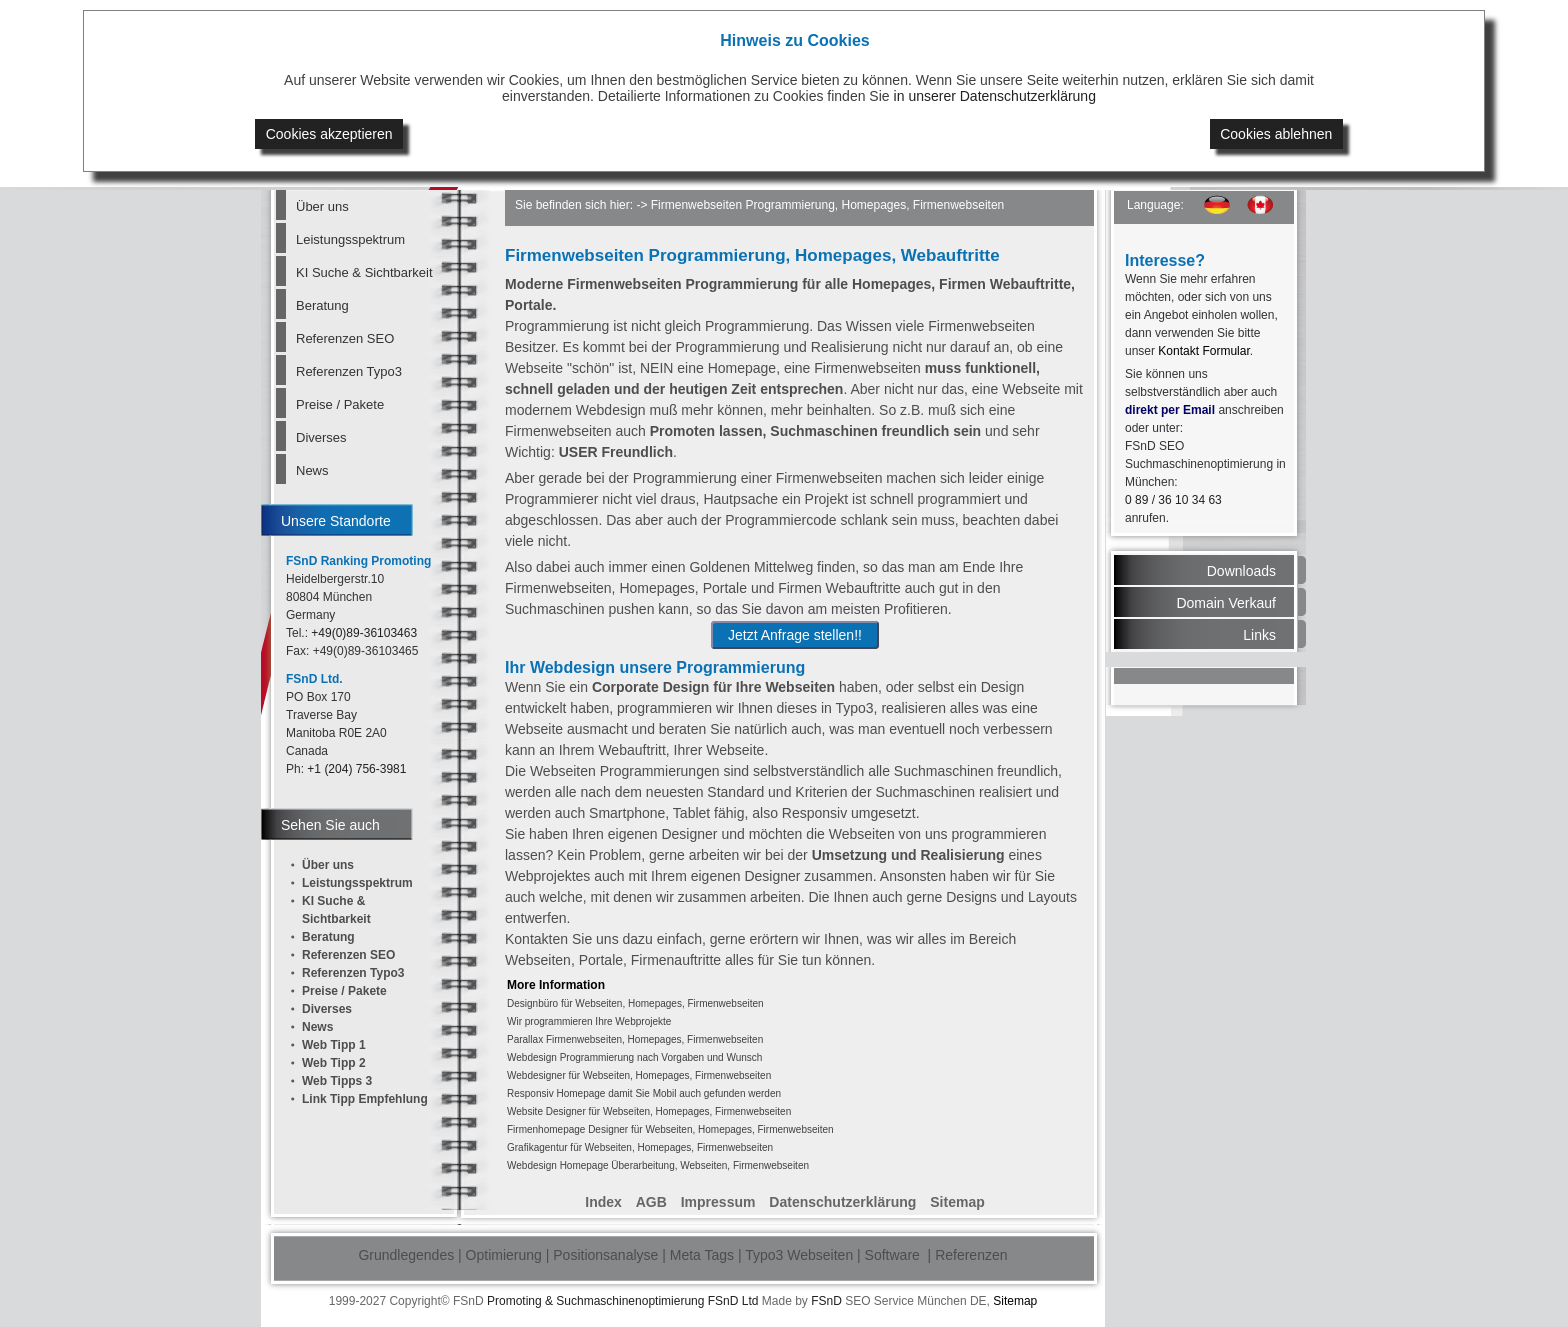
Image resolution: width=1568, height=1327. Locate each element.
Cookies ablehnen (1276, 134)
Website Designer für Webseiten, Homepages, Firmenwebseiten (649, 1111)
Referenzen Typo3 (349, 371)
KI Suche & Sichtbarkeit (363, 272)
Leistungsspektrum (350, 239)
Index (603, 1202)
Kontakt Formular (1203, 351)
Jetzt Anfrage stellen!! (795, 635)
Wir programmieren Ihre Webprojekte (589, 1021)
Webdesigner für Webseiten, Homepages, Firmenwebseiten (639, 1075)
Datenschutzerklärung (842, 1202)
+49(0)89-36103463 (364, 633)
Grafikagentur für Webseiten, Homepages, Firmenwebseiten (640, 1147)
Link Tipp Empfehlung (365, 1099)
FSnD (826, 1301)
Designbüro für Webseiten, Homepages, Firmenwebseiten (635, 1003)
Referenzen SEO (345, 338)
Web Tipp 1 (334, 1045)
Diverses (321, 437)
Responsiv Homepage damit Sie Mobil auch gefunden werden (644, 1093)
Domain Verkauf (1226, 603)
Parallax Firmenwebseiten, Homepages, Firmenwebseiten (635, 1039)
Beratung (322, 305)
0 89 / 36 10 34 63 (1173, 500)
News (312, 470)
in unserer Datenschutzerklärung (995, 96)
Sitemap (957, 1202)
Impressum (718, 1202)
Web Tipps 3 (337, 1081)
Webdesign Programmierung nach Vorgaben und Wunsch (634, 1057)
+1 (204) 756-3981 (356, 769)
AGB (651, 1202)
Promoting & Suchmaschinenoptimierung (595, 1301)
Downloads (1241, 571)
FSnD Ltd (733, 1301)
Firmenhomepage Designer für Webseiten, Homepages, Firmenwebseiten (670, 1129)
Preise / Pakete (340, 404)
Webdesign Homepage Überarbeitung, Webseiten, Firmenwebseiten (658, 1165)
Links (1259, 635)
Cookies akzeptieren (329, 134)
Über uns (322, 206)
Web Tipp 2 (334, 1063)
